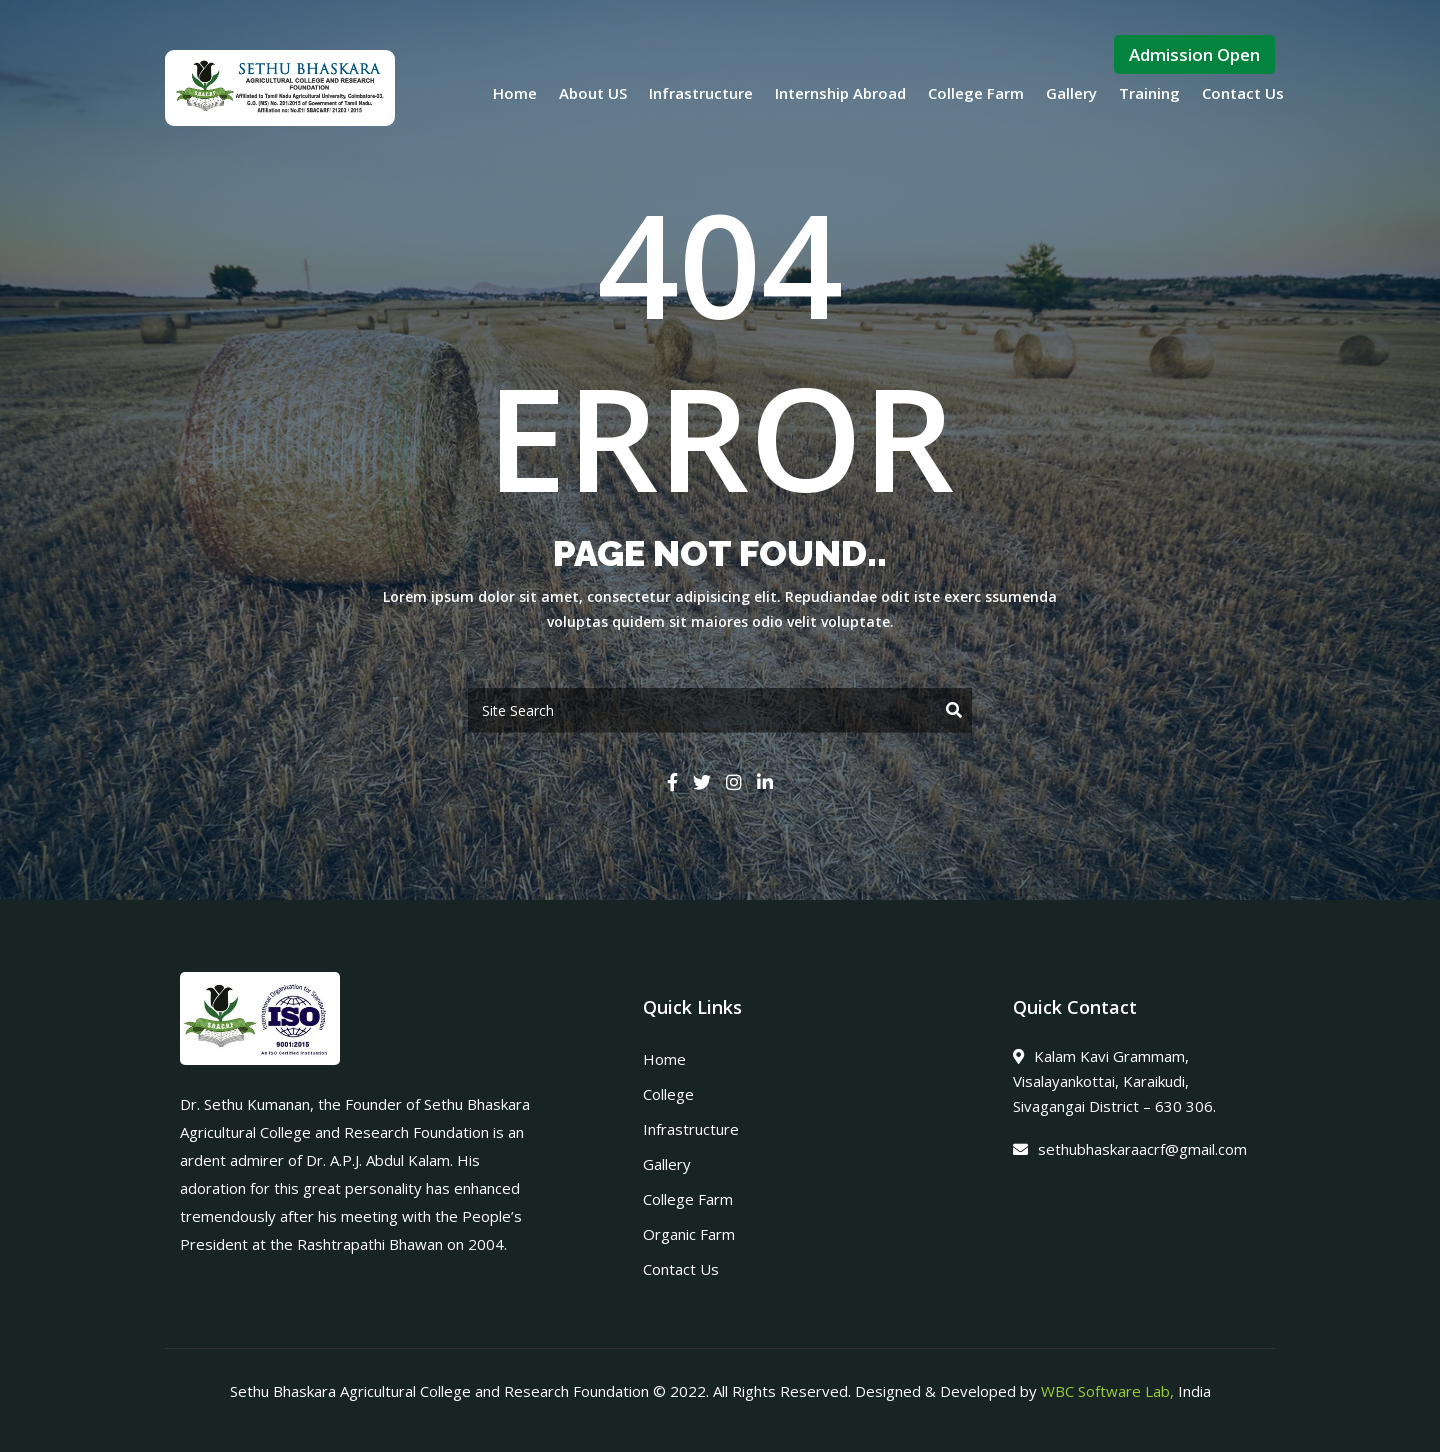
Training (1149, 93)
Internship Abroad (840, 93)
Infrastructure (701, 93)
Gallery (1071, 93)
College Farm (976, 93)
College (668, 1094)
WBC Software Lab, (1107, 1391)
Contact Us (1243, 93)
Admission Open (1194, 54)
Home (515, 93)
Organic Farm (689, 1234)
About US (593, 93)
